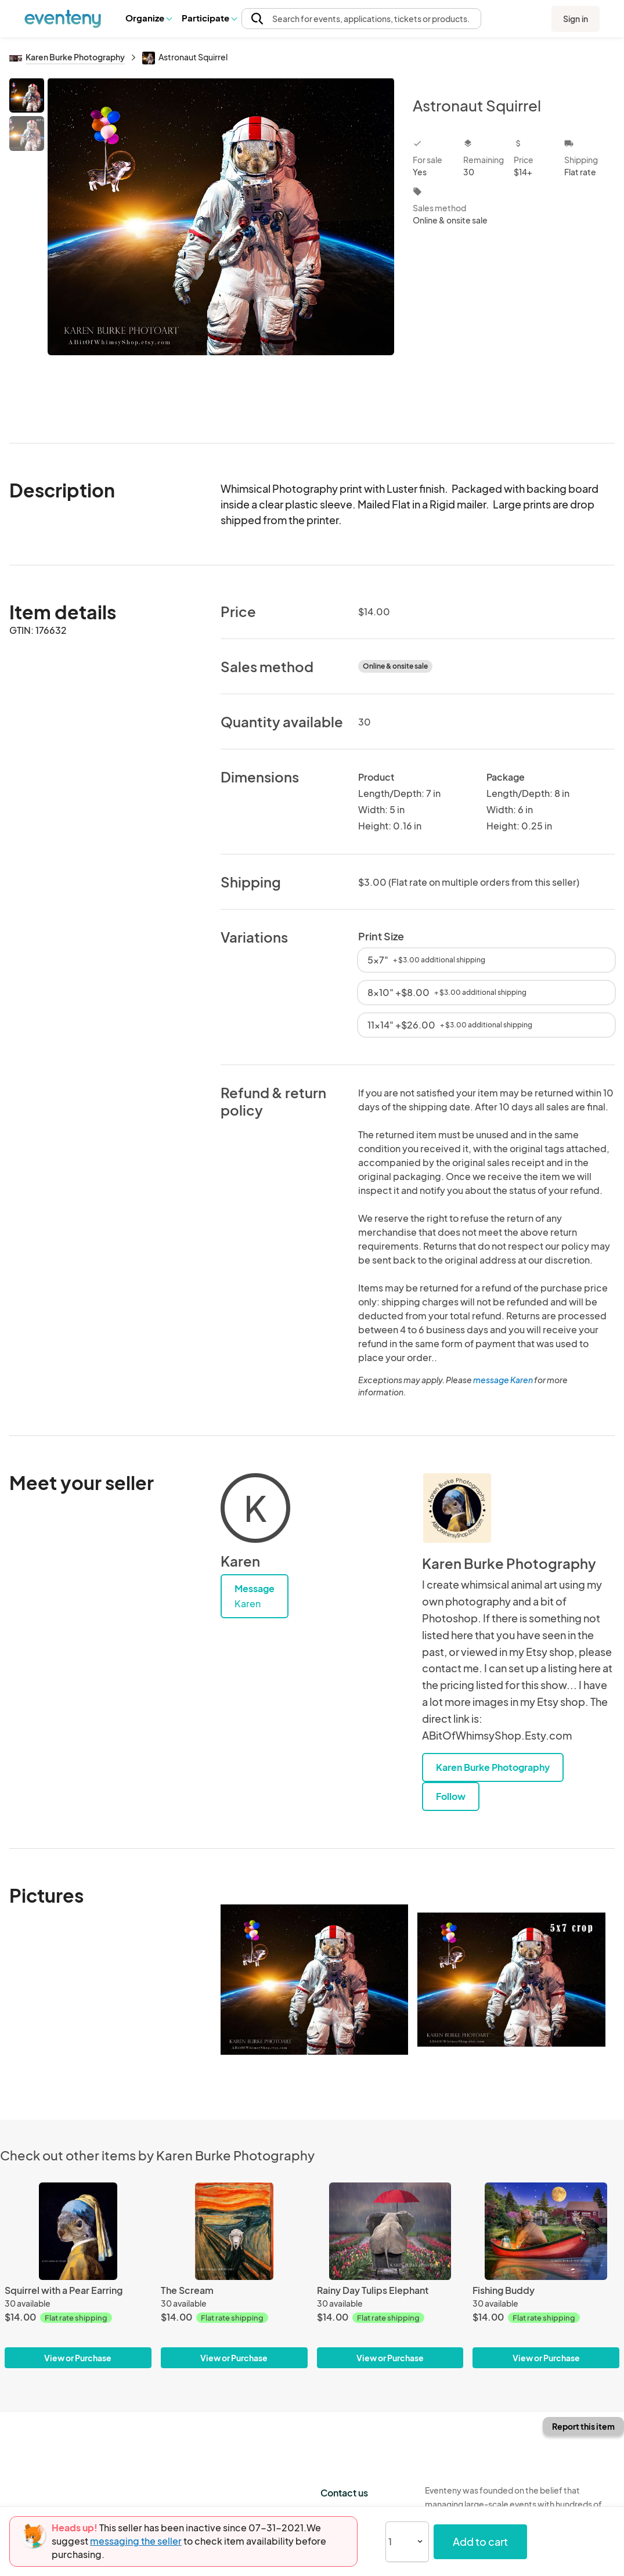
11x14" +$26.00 (449, 1025)
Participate (209, 17)
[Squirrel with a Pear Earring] (78, 2231)
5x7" (426, 960)
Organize (148, 17)
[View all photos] (221, 251)
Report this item (583, 2426)
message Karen (503, 1379)
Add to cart (480, 2541)
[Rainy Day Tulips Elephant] (390, 2231)
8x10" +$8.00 (446, 992)
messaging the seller (136, 2541)
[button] (148, 18)
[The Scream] (234, 2231)
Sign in (575, 18)
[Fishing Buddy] (545, 2231)
